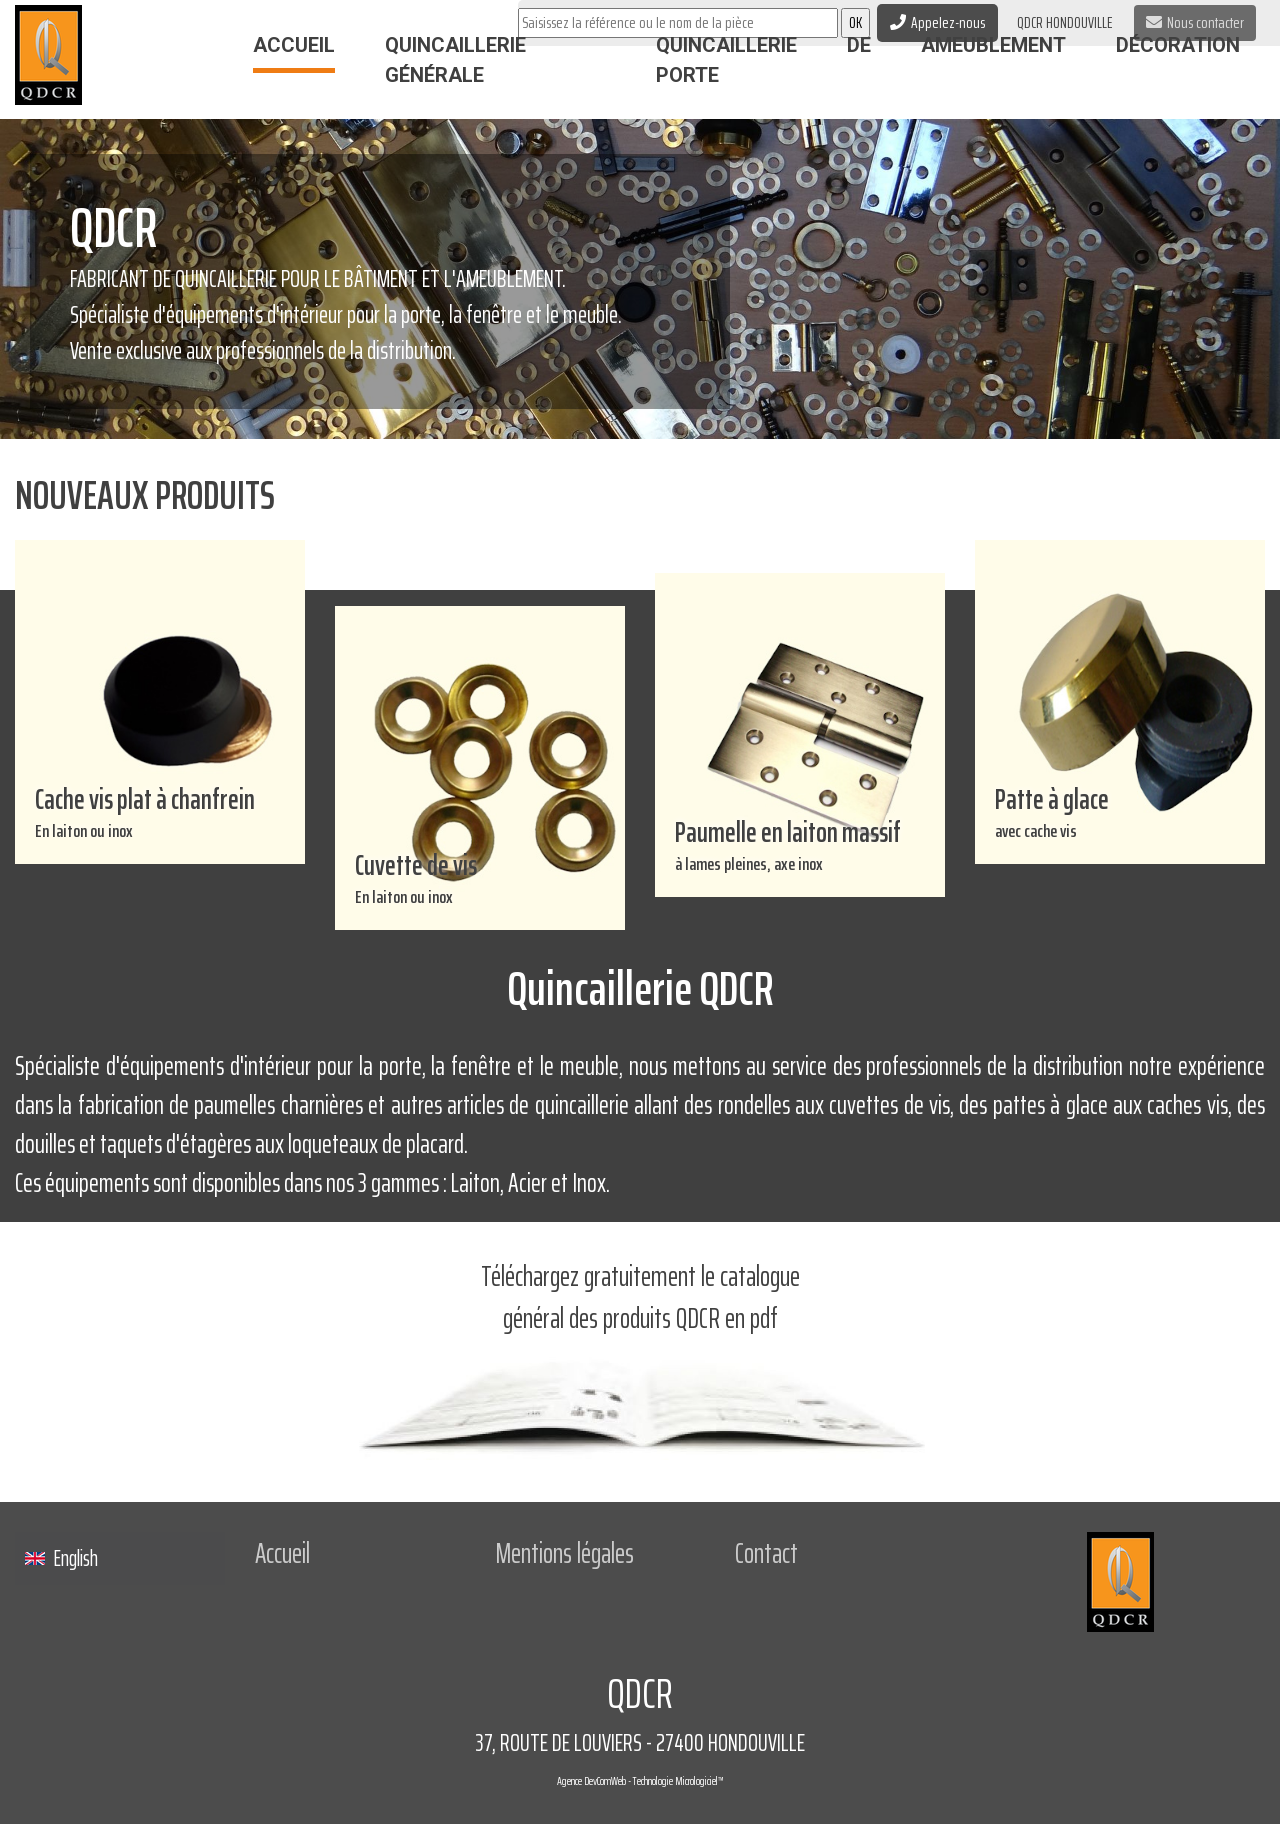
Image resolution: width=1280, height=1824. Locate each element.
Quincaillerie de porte (763, 60)
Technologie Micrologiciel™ (678, 1781)
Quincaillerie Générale (455, 60)
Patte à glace (1120, 811)
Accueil (294, 45)
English (61, 1558)
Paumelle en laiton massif (800, 844)
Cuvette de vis (480, 877)
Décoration (1178, 45)
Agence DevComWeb (591, 1781)
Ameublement (993, 45)
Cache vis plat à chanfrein (160, 811)
